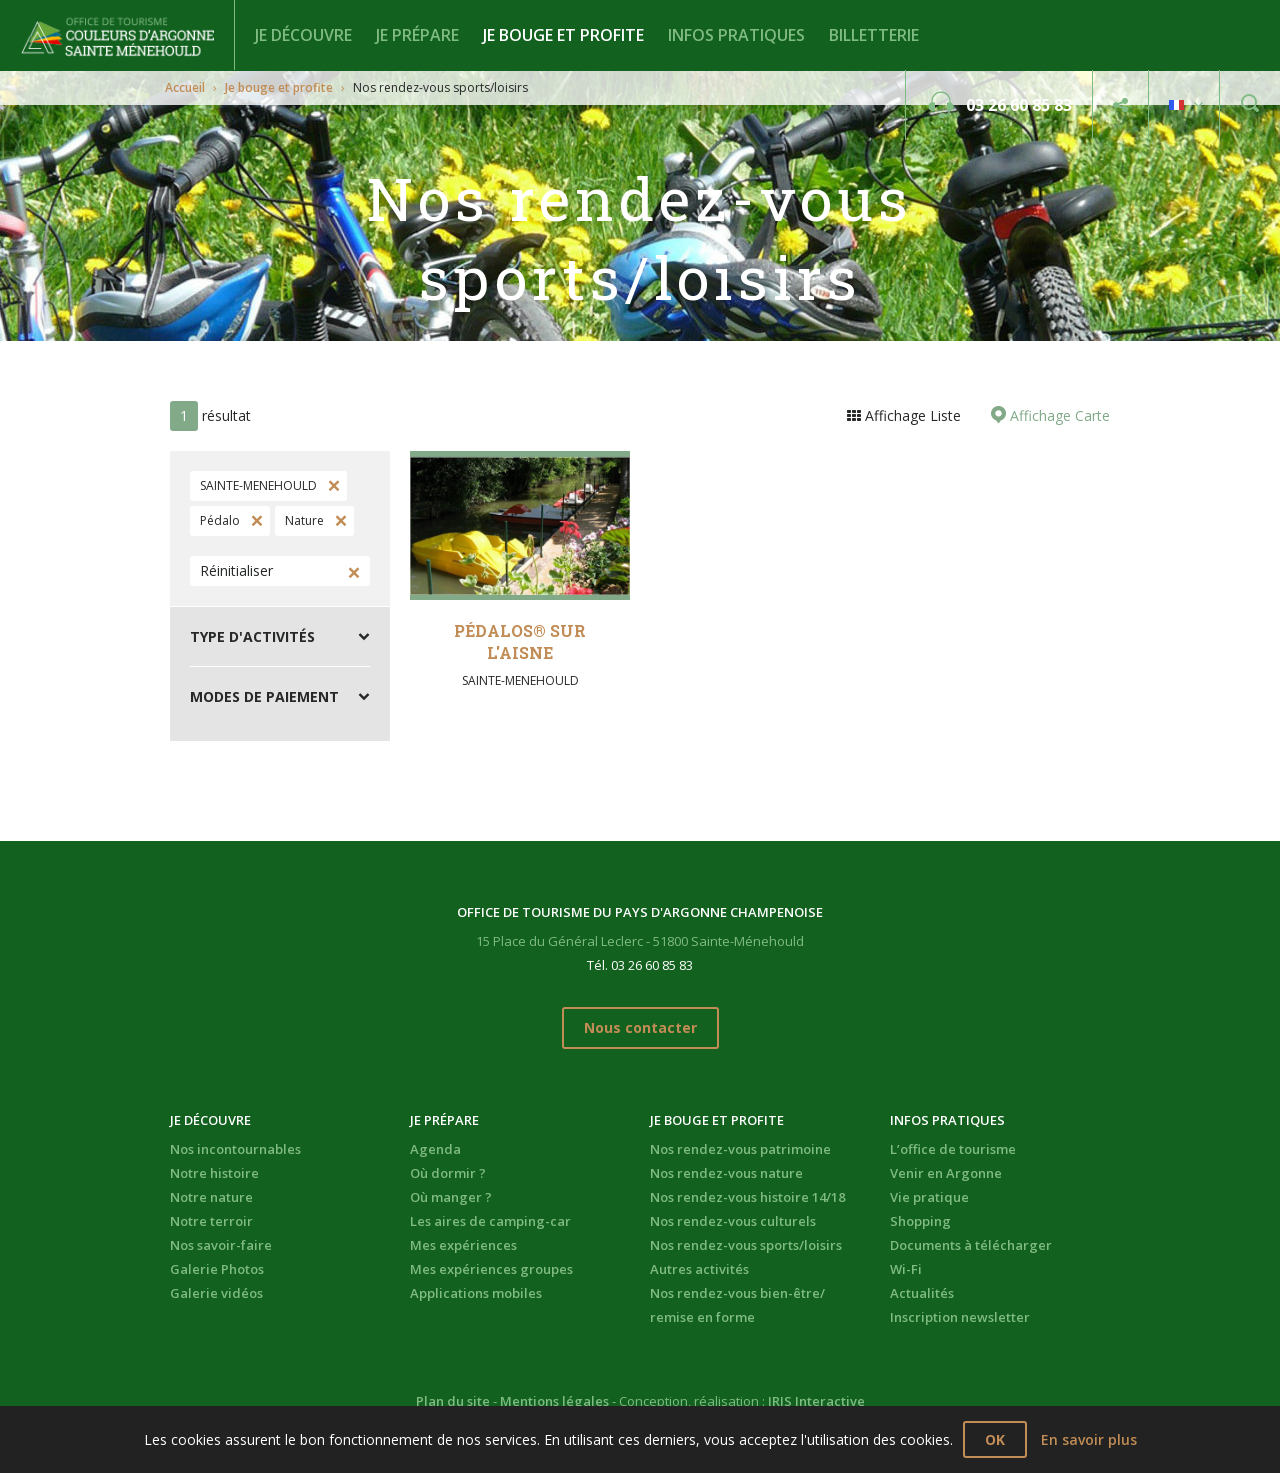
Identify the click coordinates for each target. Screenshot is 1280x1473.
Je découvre (303, 35)
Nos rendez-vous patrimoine (740, 1149)
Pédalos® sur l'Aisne (520, 641)
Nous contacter (640, 1027)
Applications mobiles (476, 1293)
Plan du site (453, 1401)
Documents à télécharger (971, 1245)
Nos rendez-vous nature (726, 1173)
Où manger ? (451, 1197)
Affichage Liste (911, 415)
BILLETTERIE (874, 35)
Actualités (922, 1293)
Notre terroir (211, 1221)
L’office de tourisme (953, 1149)
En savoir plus (1089, 1439)
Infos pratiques (736, 35)
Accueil (185, 87)
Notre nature (211, 1197)
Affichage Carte (1058, 415)
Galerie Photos (217, 1269)
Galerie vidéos (216, 1293)
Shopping (920, 1221)
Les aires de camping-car (490, 1221)
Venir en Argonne (946, 1173)
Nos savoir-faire (221, 1245)
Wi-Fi (906, 1269)
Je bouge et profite (563, 35)
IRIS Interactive (816, 1401)
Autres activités (699, 1269)
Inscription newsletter (960, 1317)
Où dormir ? (448, 1173)
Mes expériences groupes (491, 1269)
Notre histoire (214, 1173)
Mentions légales (554, 1401)
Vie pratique (929, 1197)
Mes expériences (463, 1245)
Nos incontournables (235, 1149)
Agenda (435, 1149)
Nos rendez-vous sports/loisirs (746, 1245)
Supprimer (332, 486)
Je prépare (417, 35)
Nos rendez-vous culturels (733, 1221)
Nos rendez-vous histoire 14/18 (747, 1197)
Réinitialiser (236, 570)
